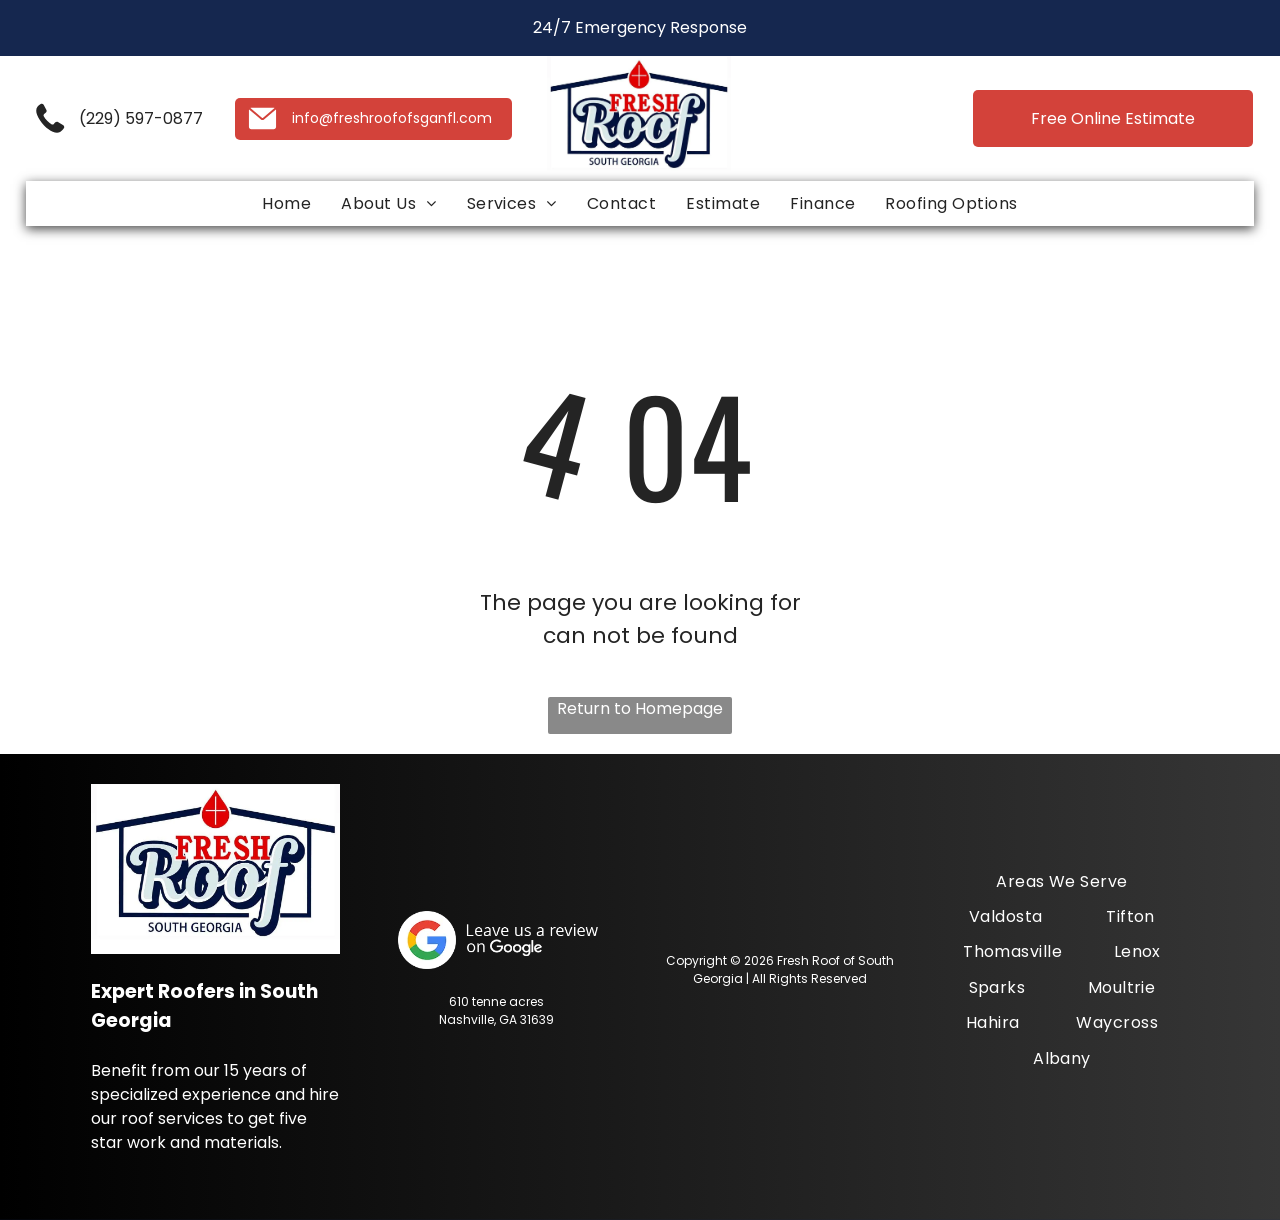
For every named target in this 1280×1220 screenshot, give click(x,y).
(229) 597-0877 (141, 118)
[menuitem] (286, 203)
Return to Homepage (640, 708)
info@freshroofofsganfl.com (392, 118)
